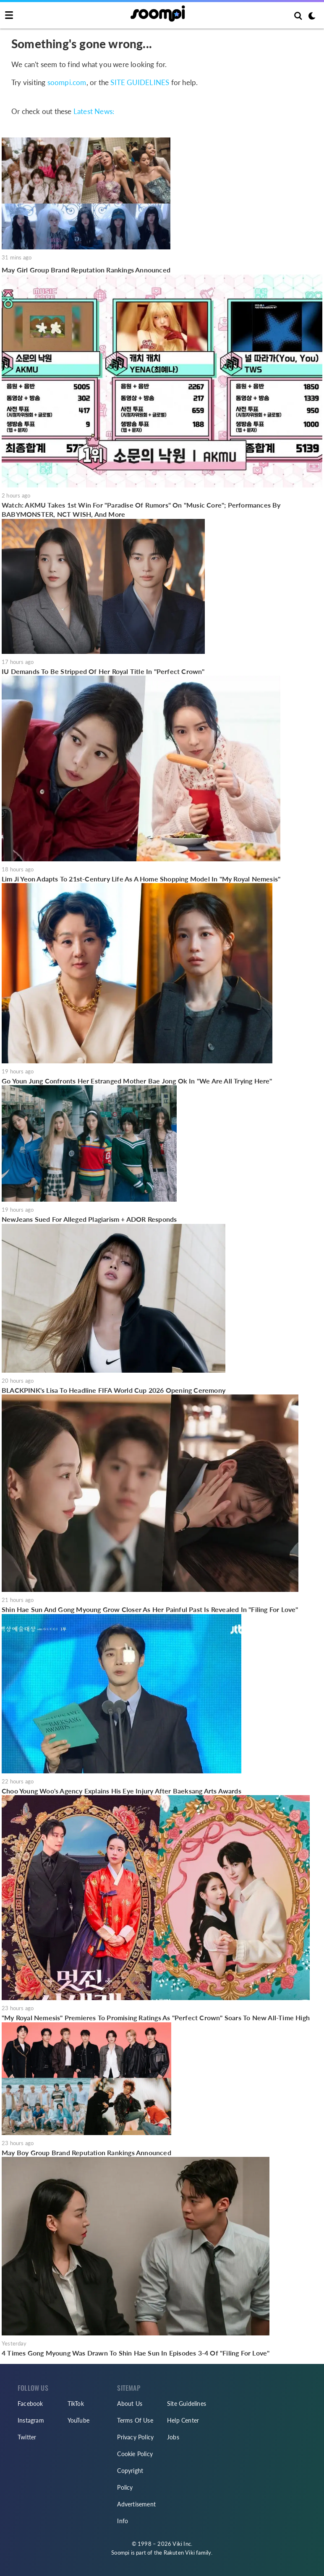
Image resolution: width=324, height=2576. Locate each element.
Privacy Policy (135, 2437)
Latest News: (93, 111)
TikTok (76, 2403)
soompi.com (66, 82)
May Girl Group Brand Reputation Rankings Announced (86, 270)
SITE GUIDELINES (139, 82)
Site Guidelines (186, 2403)
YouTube (78, 2420)
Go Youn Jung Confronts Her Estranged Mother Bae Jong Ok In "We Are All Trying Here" (137, 1081)
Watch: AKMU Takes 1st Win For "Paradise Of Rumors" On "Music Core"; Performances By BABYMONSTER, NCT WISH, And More (141, 509)
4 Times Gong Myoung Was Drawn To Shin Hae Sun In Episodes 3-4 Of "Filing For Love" (135, 2353)
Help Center (183, 2420)
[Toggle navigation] (9, 15)
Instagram (31, 2420)
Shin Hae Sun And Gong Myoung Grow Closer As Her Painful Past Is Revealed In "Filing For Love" (150, 1609)
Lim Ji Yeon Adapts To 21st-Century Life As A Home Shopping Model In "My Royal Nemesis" (141, 879)
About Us (129, 2403)
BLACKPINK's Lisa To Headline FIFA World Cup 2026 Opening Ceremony (113, 1390)
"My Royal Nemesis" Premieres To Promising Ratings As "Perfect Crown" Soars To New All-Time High (156, 2017)
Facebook (30, 2403)
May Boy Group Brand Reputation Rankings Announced (86, 2152)
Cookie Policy (135, 2453)
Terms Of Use (135, 2420)
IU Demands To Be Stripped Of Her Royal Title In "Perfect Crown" (103, 671)
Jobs (173, 2437)
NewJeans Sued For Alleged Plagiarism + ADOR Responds (89, 1219)
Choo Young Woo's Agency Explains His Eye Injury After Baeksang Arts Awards (121, 1791)
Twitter (27, 2437)
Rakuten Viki (179, 2552)
